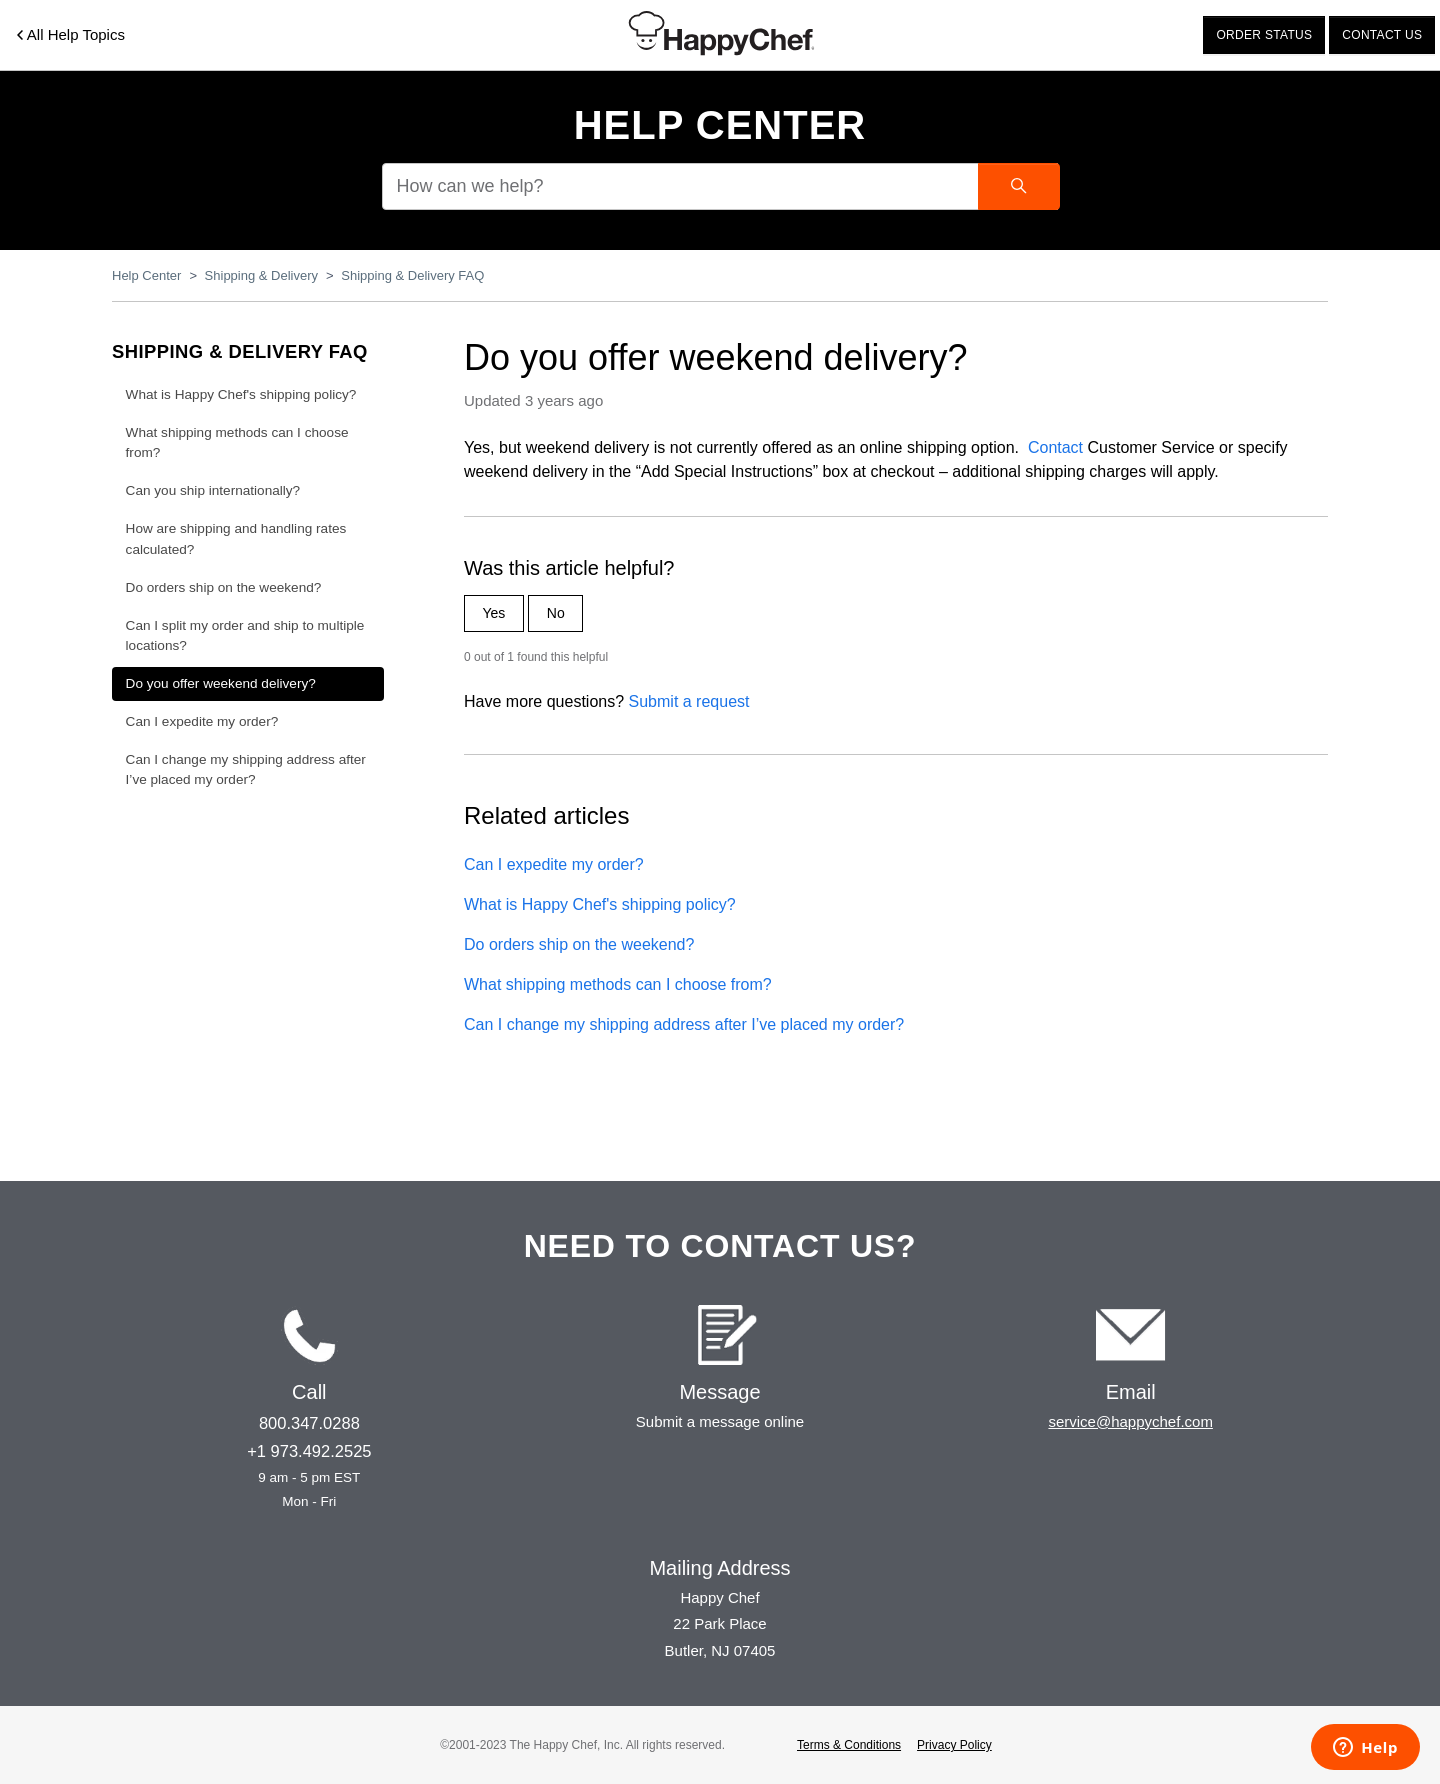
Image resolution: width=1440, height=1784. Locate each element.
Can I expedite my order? (554, 864)
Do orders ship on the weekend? (579, 944)
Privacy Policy (954, 1745)
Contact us (1382, 35)
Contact (1055, 447)
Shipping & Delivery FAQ (412, 275)
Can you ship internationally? (213, 490)
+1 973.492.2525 (309, 1451)
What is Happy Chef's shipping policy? (600, 904)
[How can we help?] (720, 186)
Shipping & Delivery (261, 275)
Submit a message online (720, 1421)
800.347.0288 (309, 1423)
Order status (1264, 35)
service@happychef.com (1130, 1421)
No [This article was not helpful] (556, 613)
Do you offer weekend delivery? (221, 683)
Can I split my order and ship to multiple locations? (245, 635)
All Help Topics (71, 34)
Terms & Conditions (849, 1745)
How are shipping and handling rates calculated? (236, 538)
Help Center (720, 125)
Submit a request (689, 701)
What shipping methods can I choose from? (618, 984)
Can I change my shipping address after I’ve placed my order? (684, 1024)
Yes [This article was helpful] (494, 613)
